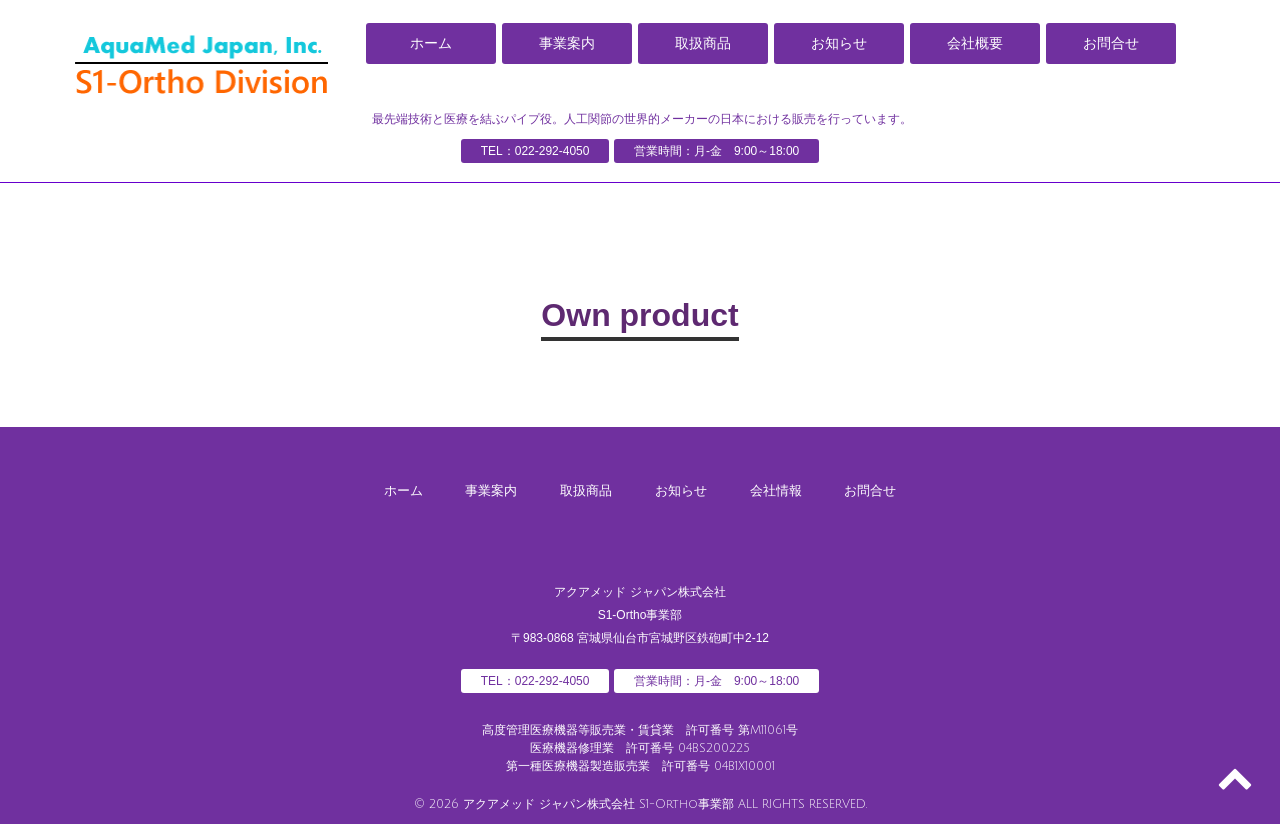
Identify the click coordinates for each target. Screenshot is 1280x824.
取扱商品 (703, 43)
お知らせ (839, 43)
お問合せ (1111, 43)
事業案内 (567, 43)
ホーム (431, 43)
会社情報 (784, 489)
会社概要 (975, 43)
